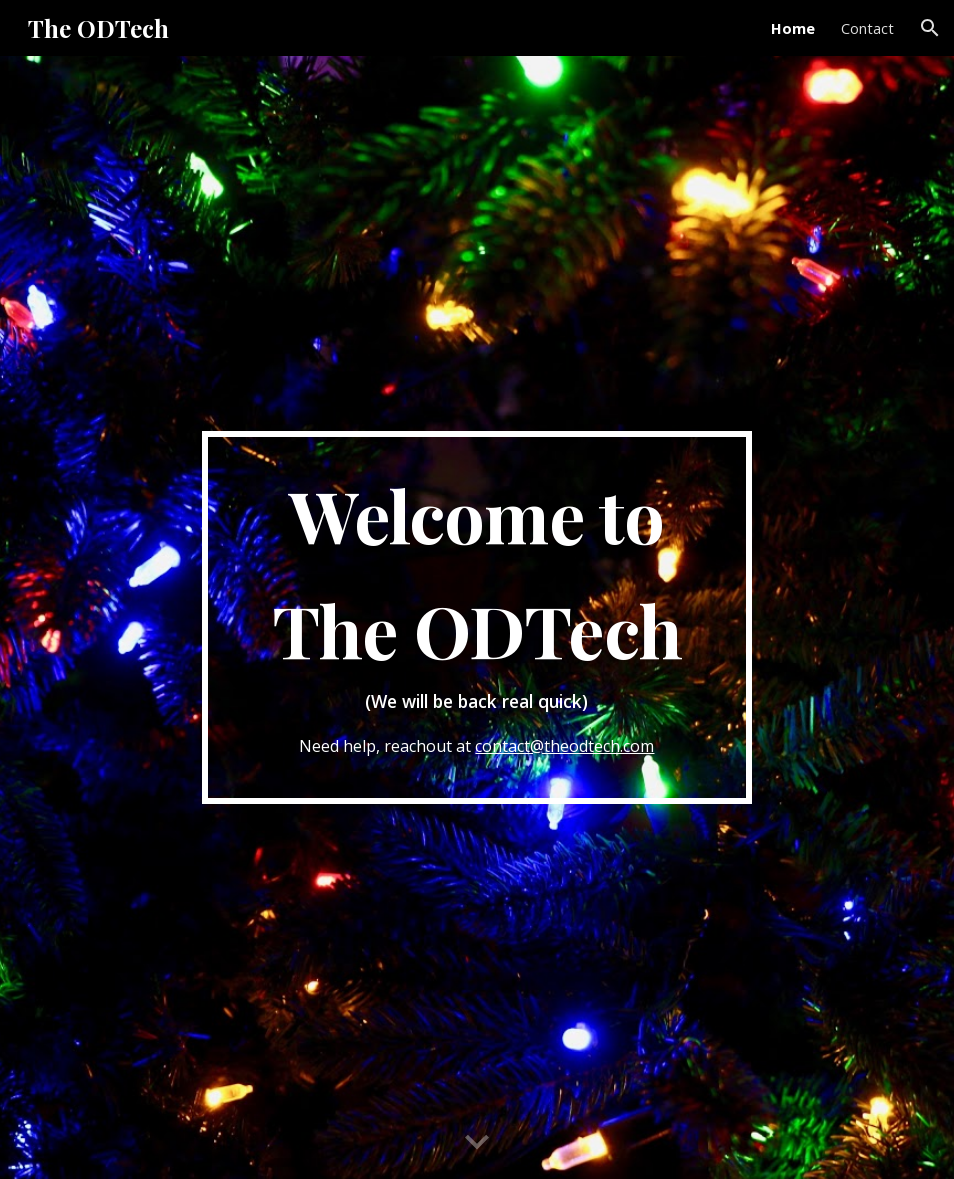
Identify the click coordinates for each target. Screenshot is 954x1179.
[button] (930, 28)
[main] (477, 617)
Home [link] (793, 28)
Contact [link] (867, 28)
